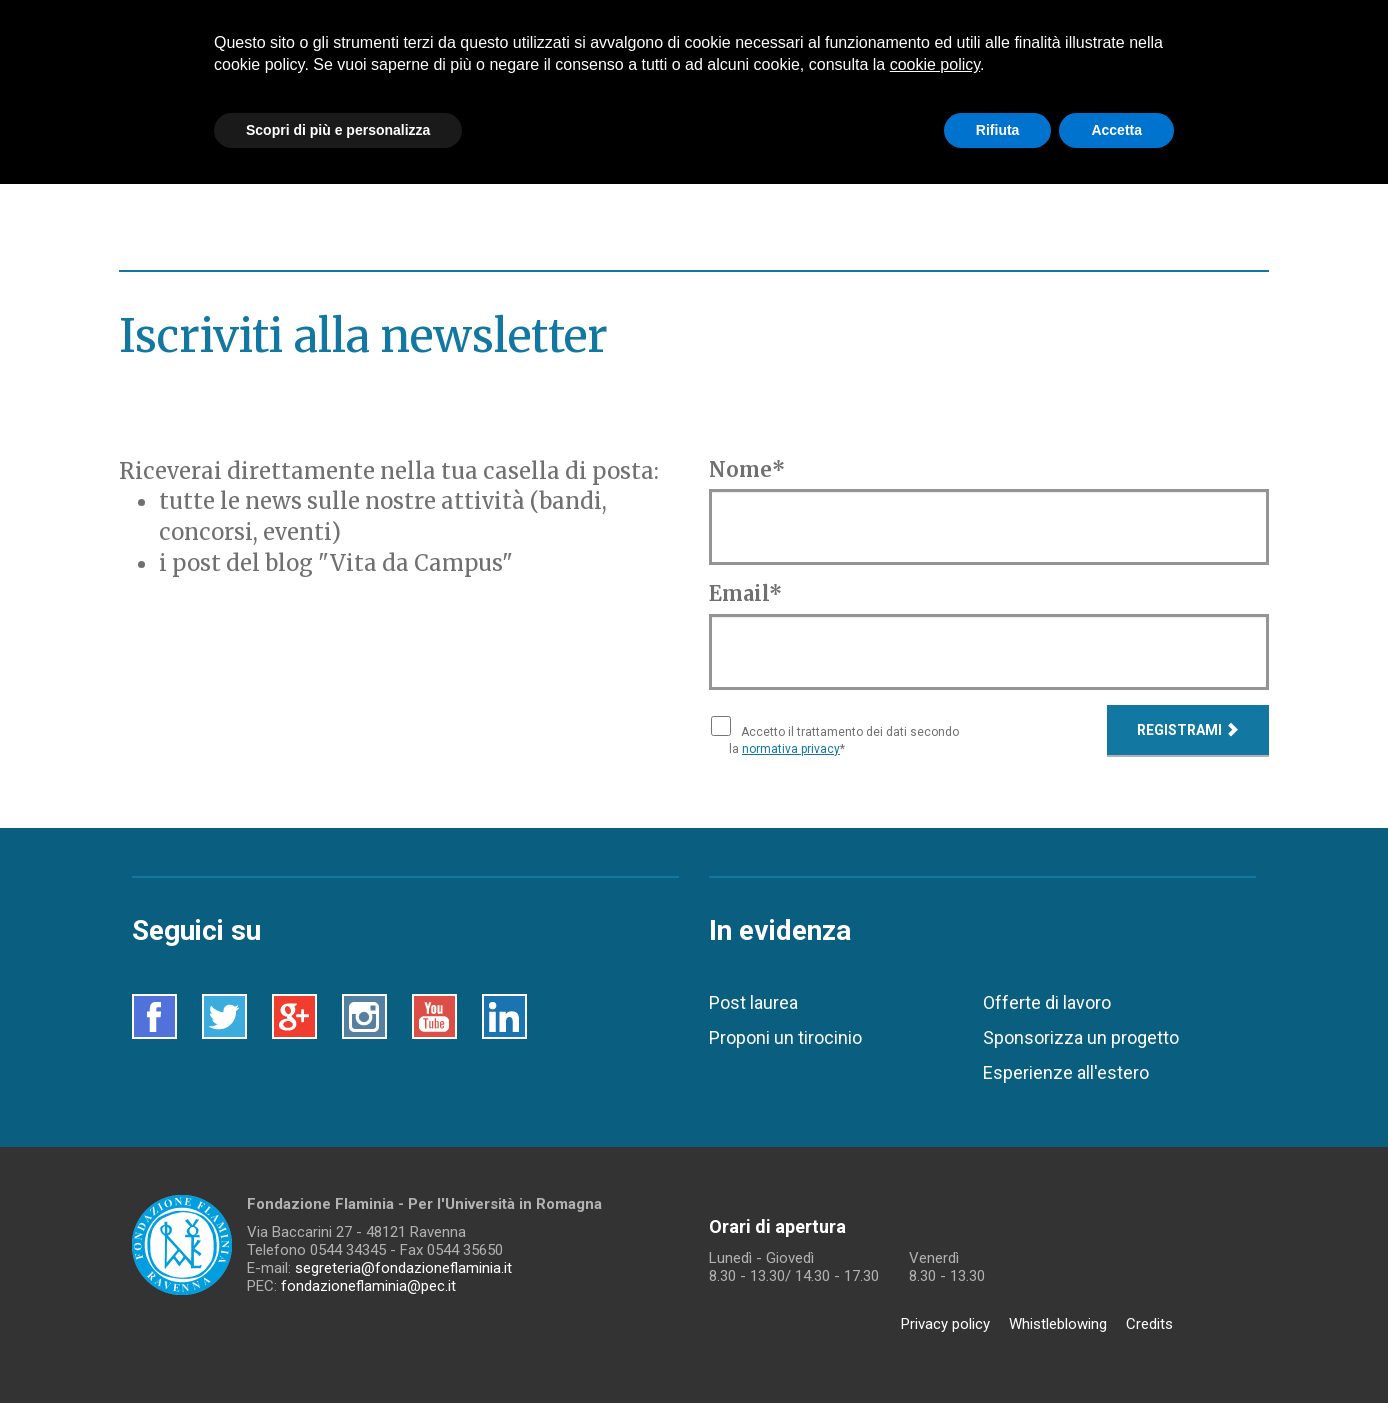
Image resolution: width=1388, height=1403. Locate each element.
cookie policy (935, 64)
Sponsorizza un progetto (1081, 1037)
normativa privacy (791, 749)
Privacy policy (945, 1324)
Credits (1149, 1324)
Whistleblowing (1058, 1324)
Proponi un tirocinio (785, 1037)
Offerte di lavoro (1047, 1002)
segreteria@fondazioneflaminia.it (403, 1268)
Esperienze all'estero (1066, 1072)
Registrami (1188, 730)
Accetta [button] (1116, 130)
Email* (745, 593)
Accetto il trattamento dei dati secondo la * (844, 740)
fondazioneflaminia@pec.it (368, 1286)
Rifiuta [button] (998, 130)
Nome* (747, 469)
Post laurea (753, 1002)
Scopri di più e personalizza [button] (338, 130)
